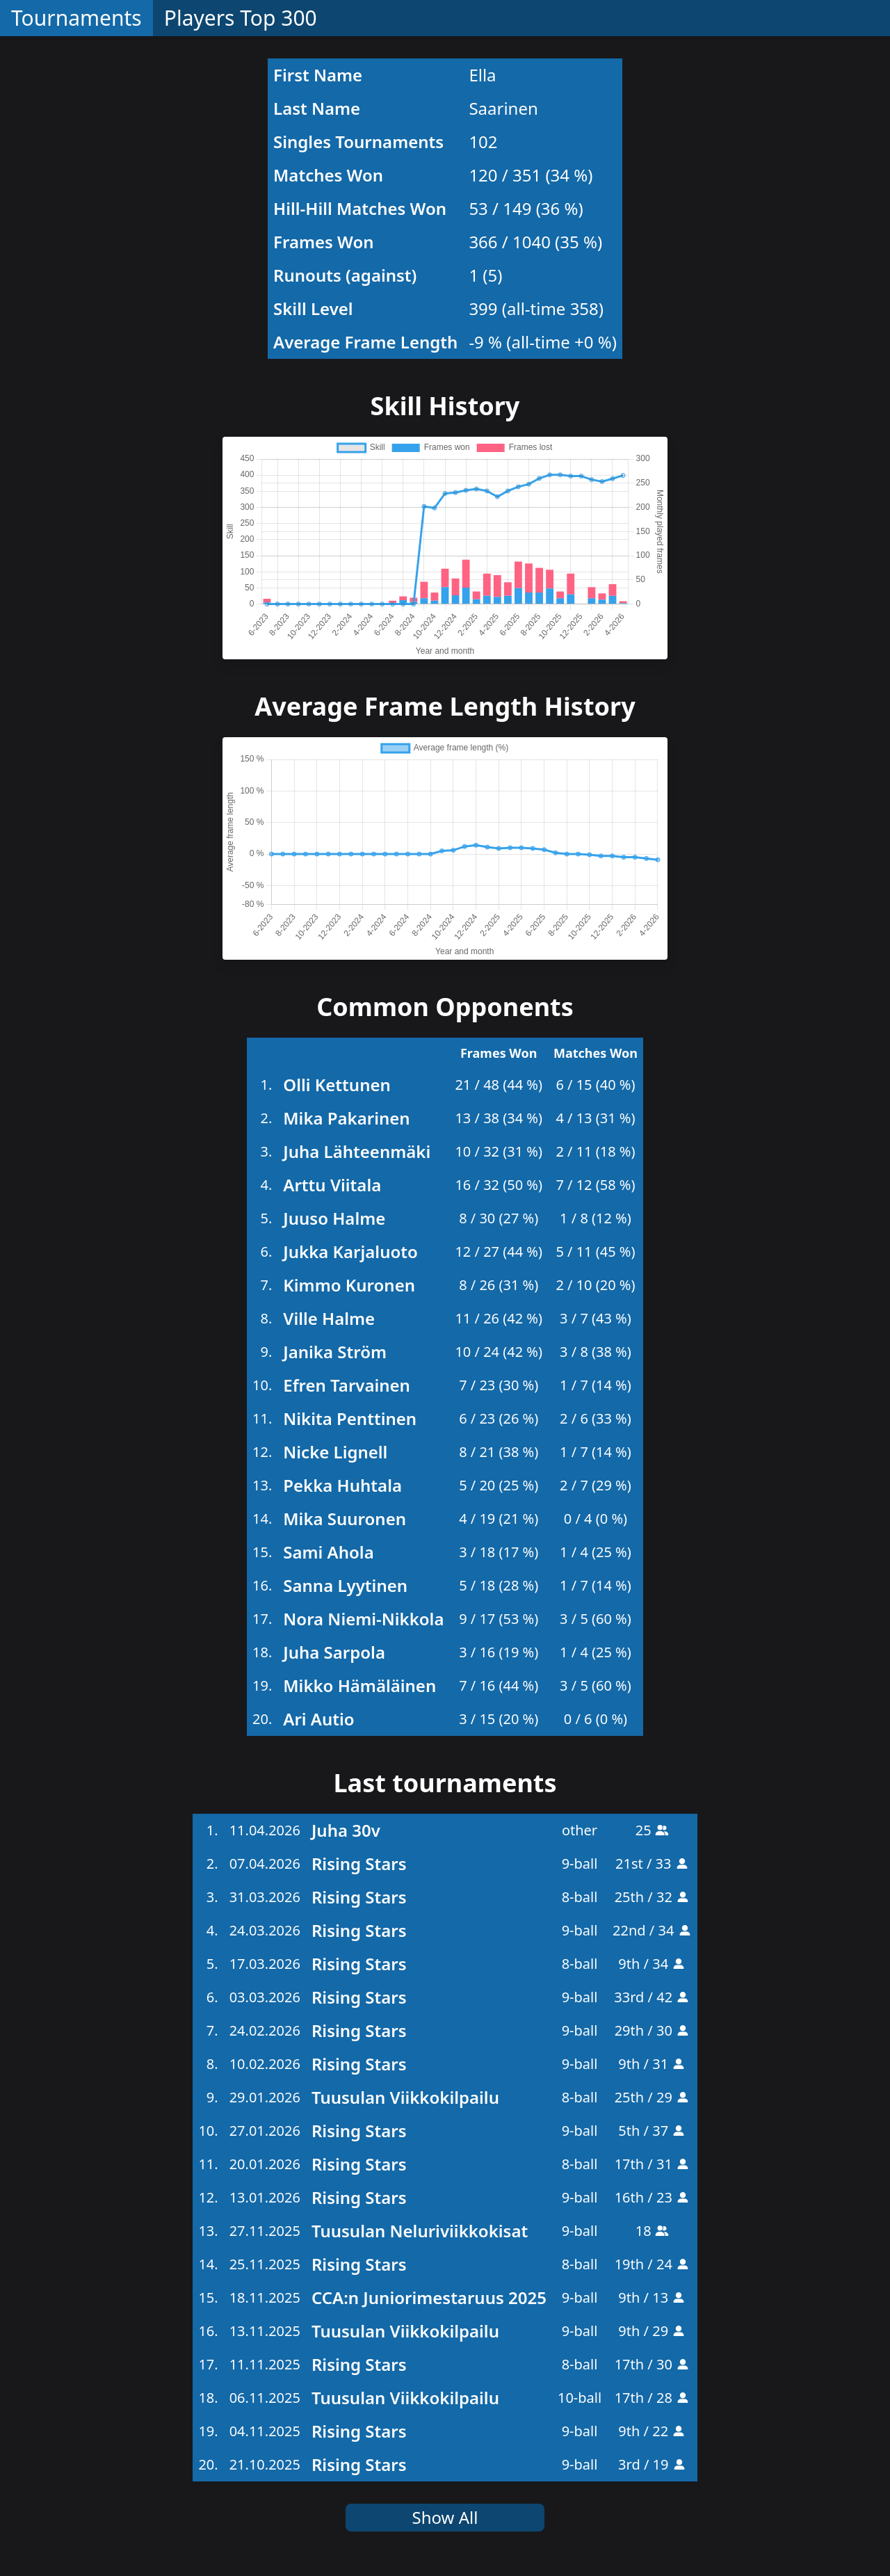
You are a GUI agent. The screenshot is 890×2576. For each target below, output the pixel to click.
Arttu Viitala (332, 1184)
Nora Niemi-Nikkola (363, 1618)
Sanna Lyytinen (345, 1585)
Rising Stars (359, 1863)
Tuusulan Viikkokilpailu (405, 2097)
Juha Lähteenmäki (356, 1151)
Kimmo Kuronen (349, 1284)
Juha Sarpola (334, 1652)
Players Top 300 (240, 17)
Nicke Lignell (335, 1451)
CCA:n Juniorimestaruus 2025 (429, 2297)
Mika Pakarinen (346, 1117)
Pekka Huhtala (342, 1485)
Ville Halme (329, 1318)
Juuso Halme (334, 1218)
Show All (445, 2517)
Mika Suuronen (344, 1518)
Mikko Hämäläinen (359, 1685)
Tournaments (76, 17)
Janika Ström (335, 1351)
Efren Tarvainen (346, 1385)
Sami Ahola (328, 1551)
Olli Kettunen (337, 1084)
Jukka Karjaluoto (350, 1251)
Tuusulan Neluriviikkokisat (420, 2230)
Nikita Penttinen (349, 1418)
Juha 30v (346, 1830)
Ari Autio (318, 1718)
